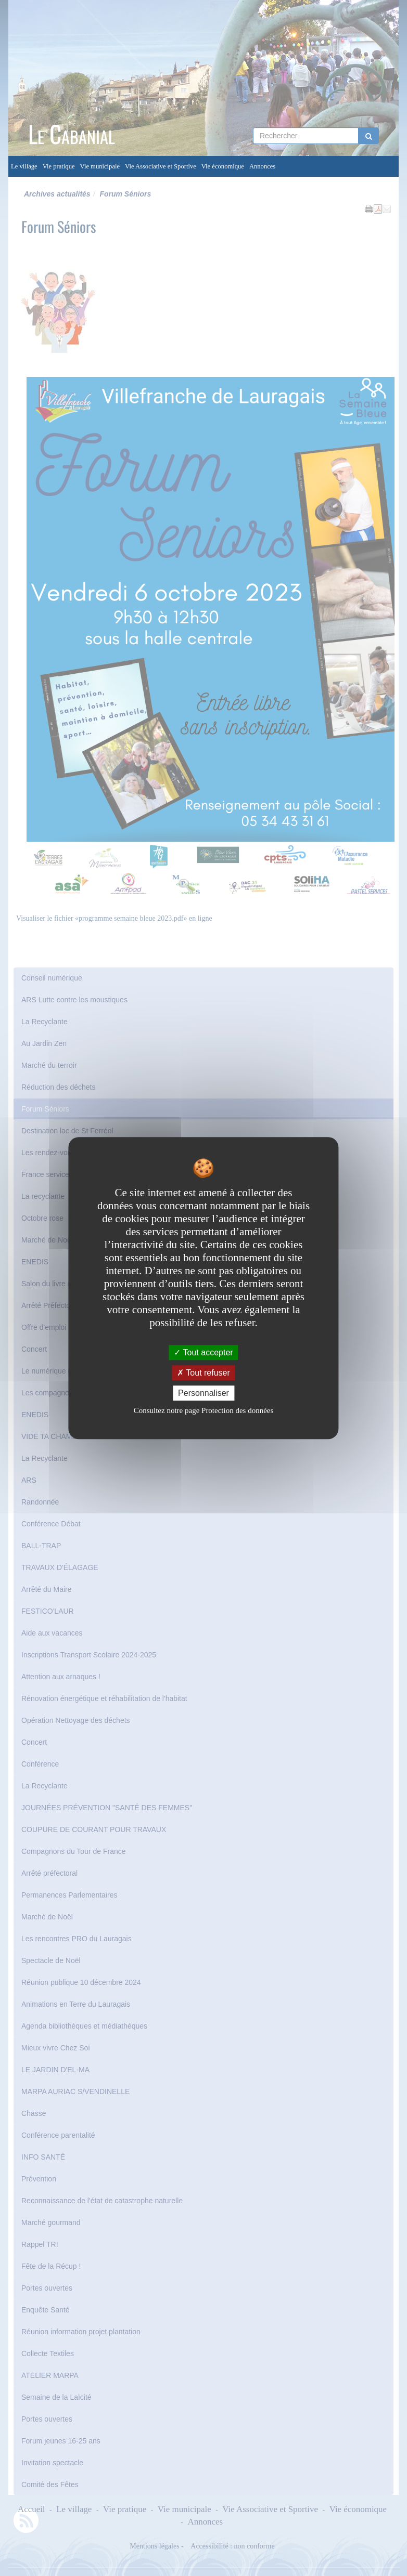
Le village (24, 166)
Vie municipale (100, 166)
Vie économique (222, 166)
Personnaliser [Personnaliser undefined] (203, 1393)
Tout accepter (203, 1352)
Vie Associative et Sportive (160, 166)
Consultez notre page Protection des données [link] (204, 1410)
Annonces (262, 166)
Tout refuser (203, 1372)
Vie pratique (59, 166)
